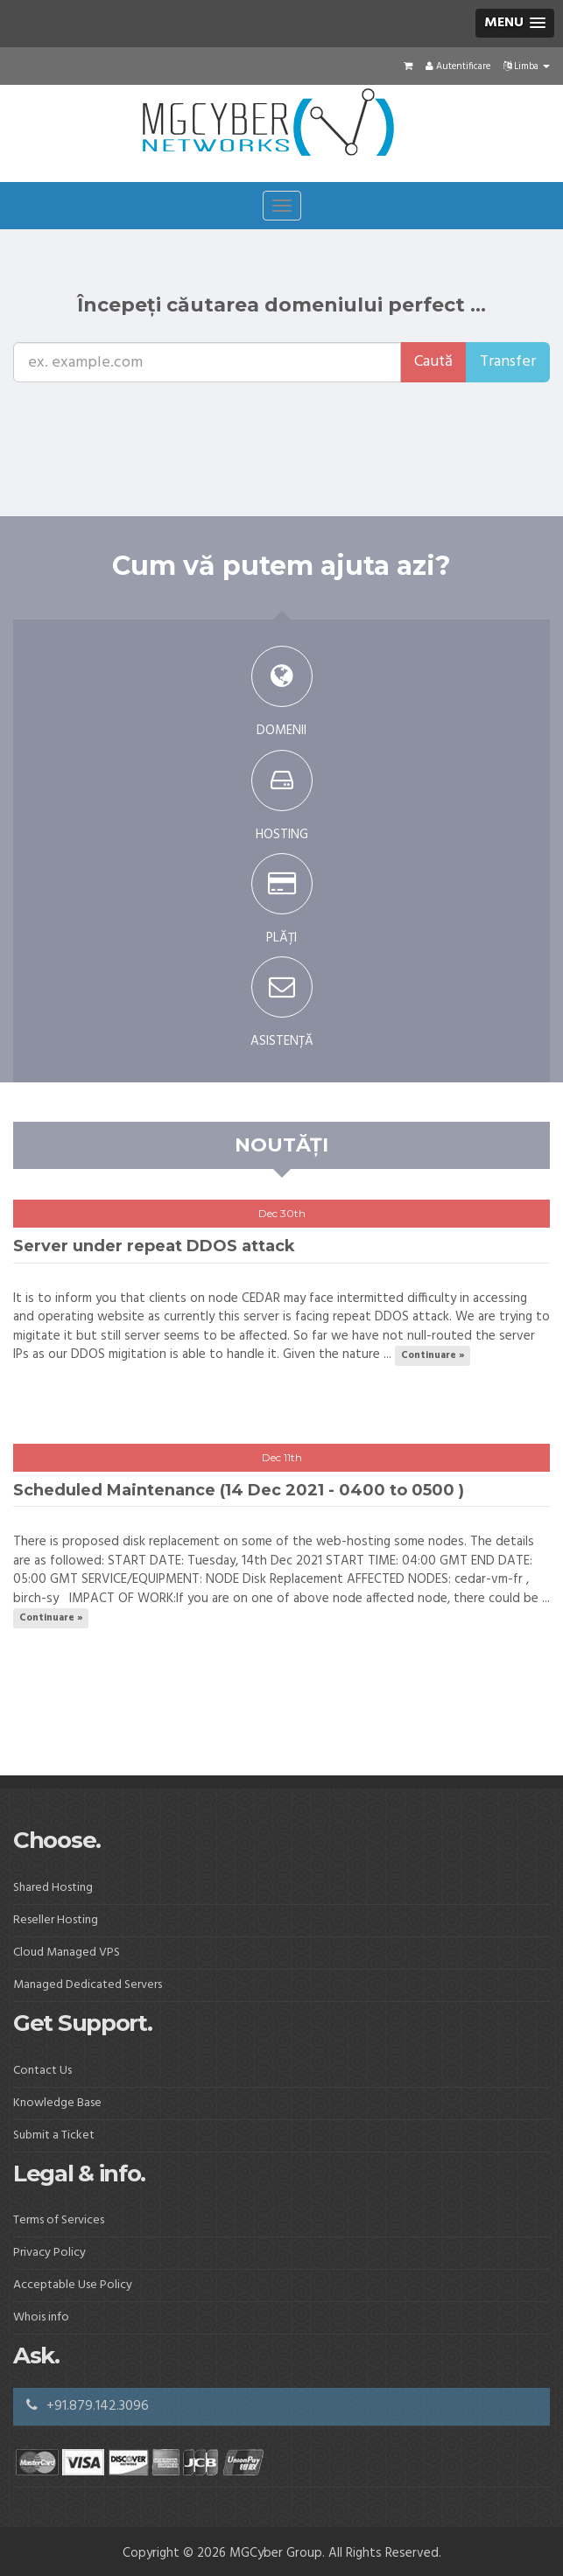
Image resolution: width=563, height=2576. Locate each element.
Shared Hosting (53, 1888)
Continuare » (433, 1355)
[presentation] (146, 416)
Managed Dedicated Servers (87, 1985)
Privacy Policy (49, 2253)
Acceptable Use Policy (72, 2285)
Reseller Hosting (55, 1920)
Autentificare (458, 66)
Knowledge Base (57, 2103)
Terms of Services (58, 2220)
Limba (526, 66)
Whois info (41, 2317)
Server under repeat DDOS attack (154, 1246)
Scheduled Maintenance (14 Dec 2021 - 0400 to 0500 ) (238, 1490)
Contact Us (42, 2071)
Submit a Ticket (54, 2135)
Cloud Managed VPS (66, 1952)
